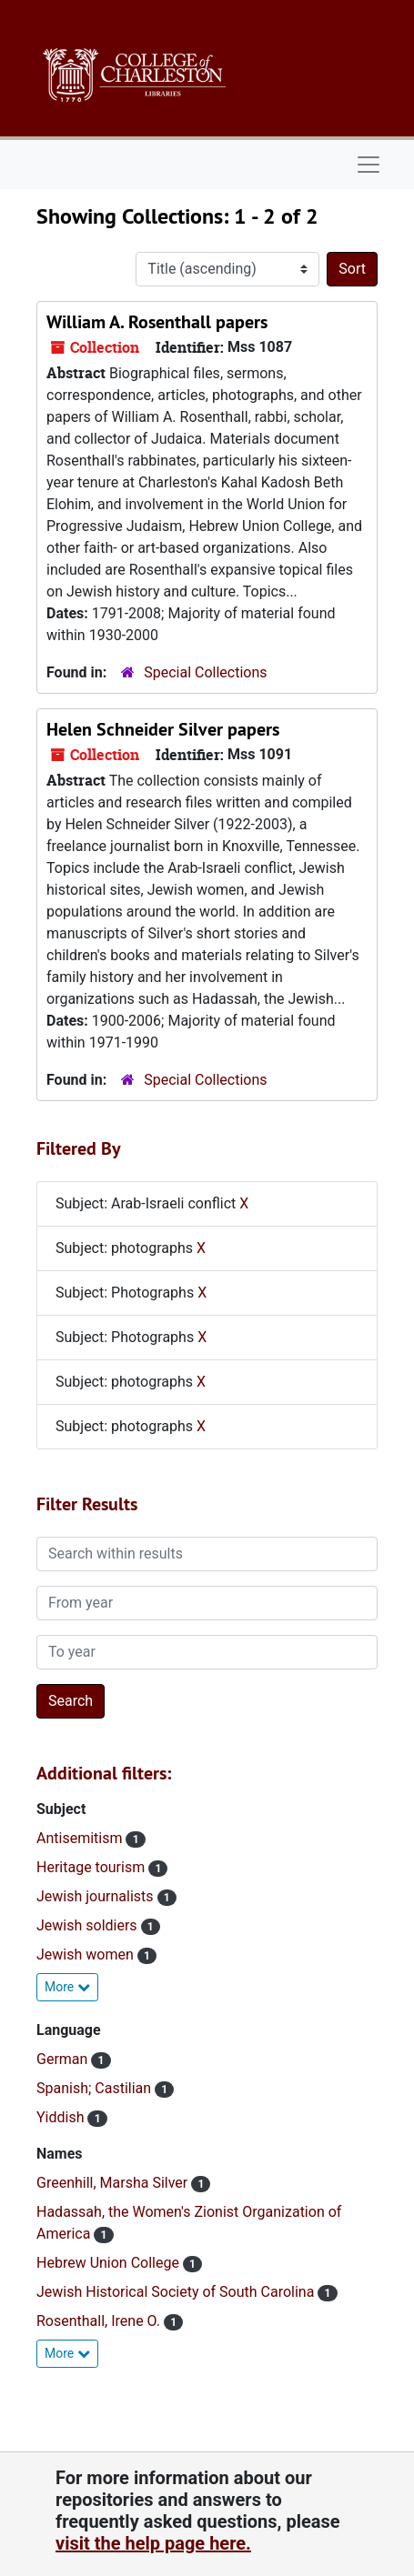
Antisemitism (81, 1838)
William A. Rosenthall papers (157, 322)
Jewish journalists (96, 1896)
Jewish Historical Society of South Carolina (177, 2291)
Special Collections (205, 672)
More (67, 1987)
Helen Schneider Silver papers (162, 729)
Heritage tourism (92, 1867)
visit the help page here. (153, 2543)
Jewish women (86, 1954)
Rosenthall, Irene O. (100, 2321)
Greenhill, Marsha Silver (113, 2182)
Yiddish (61, 2117)
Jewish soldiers (88, 1925)
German (63, 2059)
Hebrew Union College (109, 2262)
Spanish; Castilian (95, 2088)
